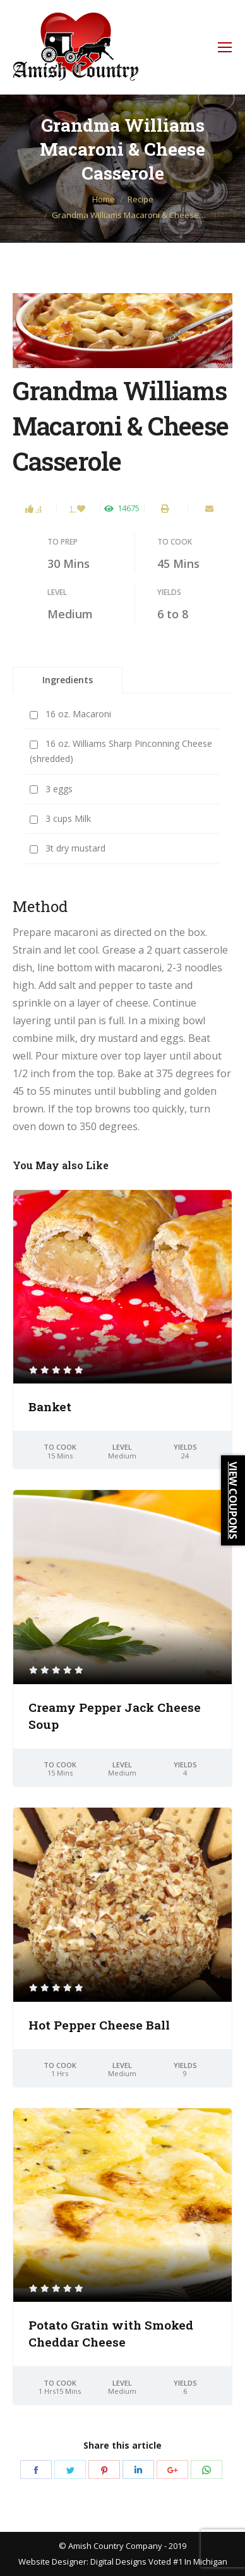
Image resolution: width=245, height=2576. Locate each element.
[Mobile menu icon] (224, 47)
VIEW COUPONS (233, 1500)
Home (103, 199)
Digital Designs (118, 2561)
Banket (49, 1406)
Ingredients (67, 680)
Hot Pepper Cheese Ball (99, 2025)
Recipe (140, 199)
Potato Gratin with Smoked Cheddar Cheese (110, 2333)
